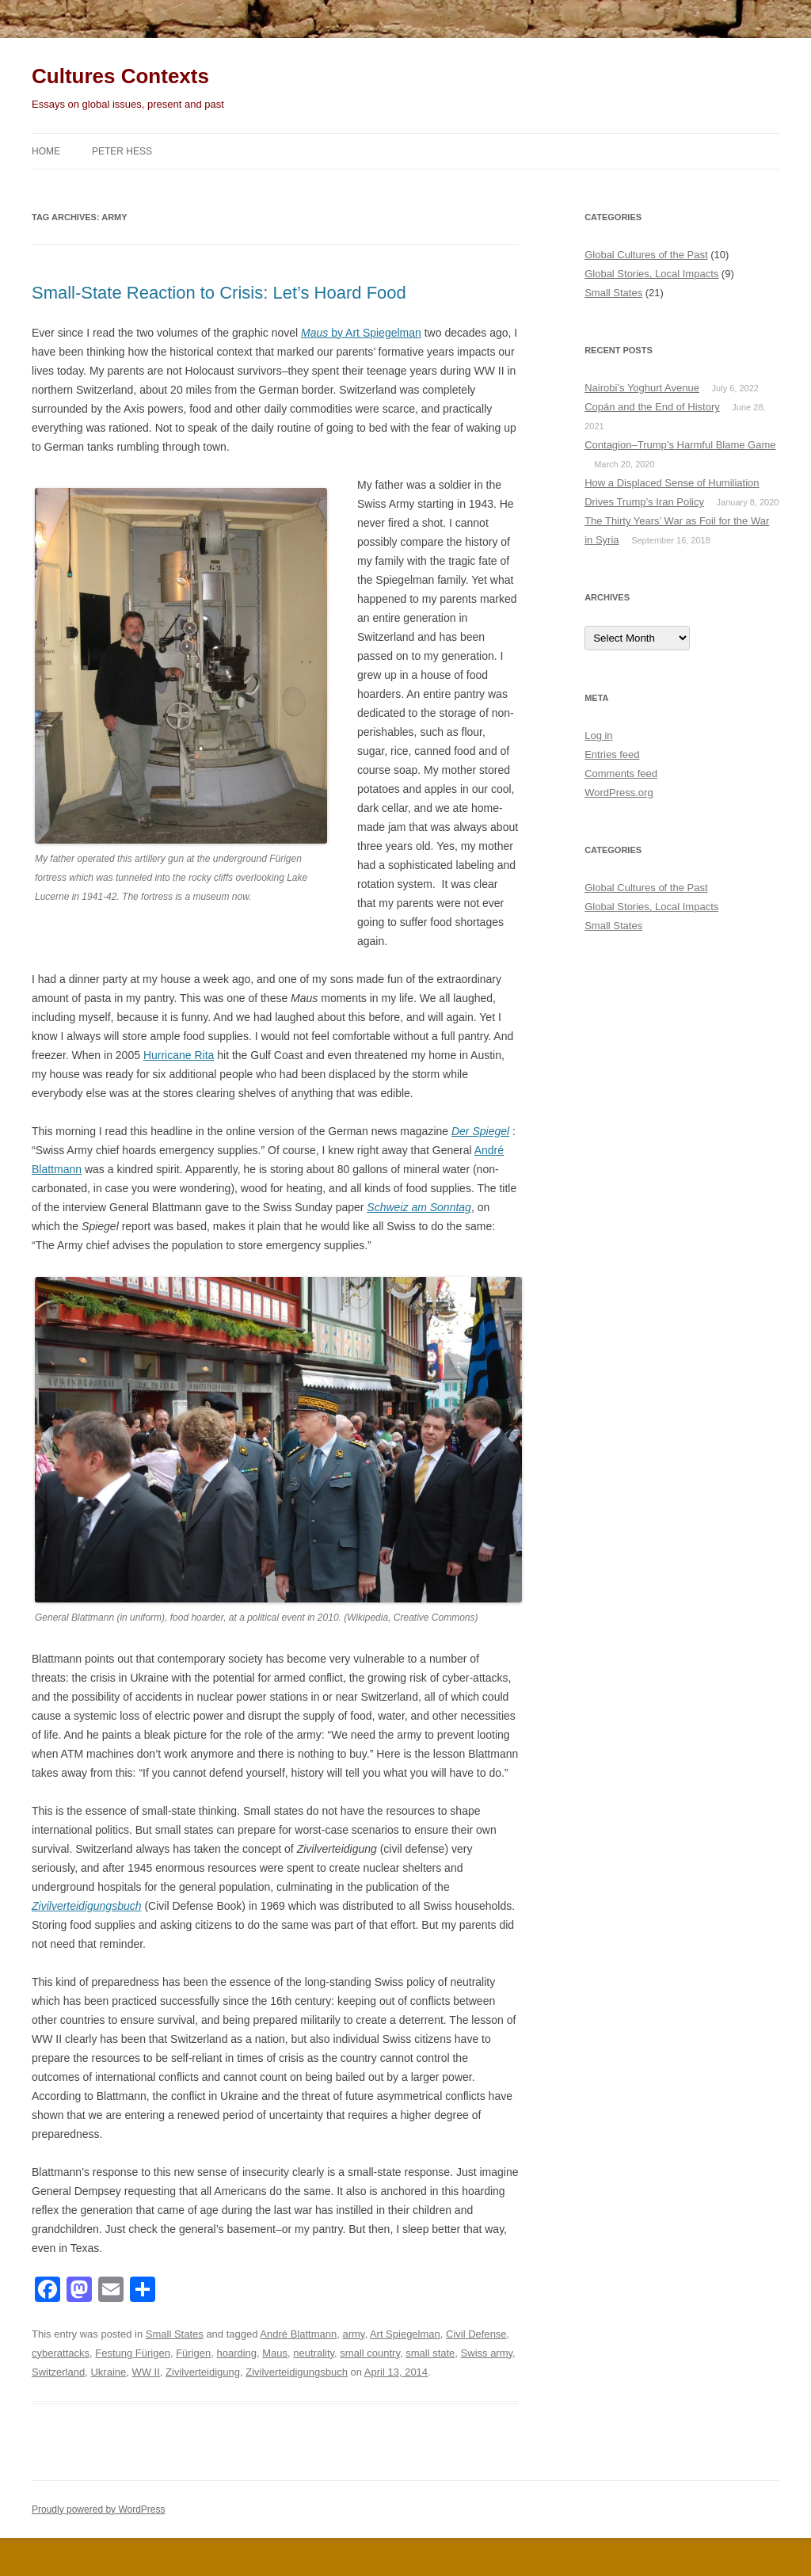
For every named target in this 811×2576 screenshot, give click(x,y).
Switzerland (58, 2372)
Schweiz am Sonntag (419, 1207)
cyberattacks (60, 2353)
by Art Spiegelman (361, 332)
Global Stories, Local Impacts (651, 274)
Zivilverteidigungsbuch (297, 2372)
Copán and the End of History (652, 407)
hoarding (236, 2353)
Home (46, 151)
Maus (274, 2353)
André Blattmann (298, 2334)
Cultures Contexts (120, 76)
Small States (175, 2334)
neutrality (313, 2353)
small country (370, 2353)
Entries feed (611, 754)
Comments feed (620, 773)
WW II (145, 2372)
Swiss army (486, 2353)
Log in (598, 735)
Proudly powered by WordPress (99, 2509)
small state (430, 2353)
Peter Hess (122, 151)
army (353, 2334)
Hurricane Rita (178, 1055)
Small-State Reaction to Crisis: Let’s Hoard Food (219, 293)
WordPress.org (618, 792)
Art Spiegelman (405, 2334)
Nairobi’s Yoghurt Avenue (641, 388)
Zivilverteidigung (203, 2372)
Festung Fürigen (132, 2353)
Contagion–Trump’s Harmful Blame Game (679, 445)
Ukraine (108, 2372)
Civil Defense (476, 2334)
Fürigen (193, 2353)
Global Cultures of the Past (645, 255)
